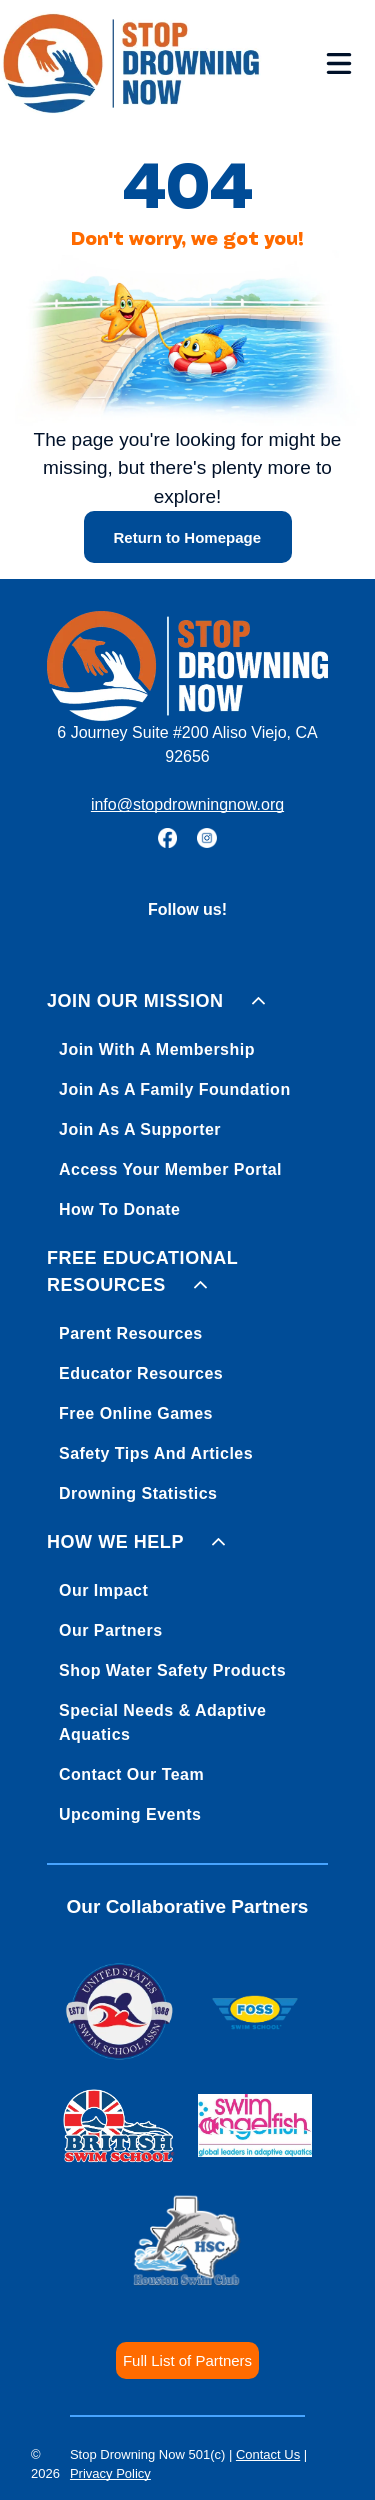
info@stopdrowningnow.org (187, 804)
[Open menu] (339, 63)
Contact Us (268, 2454)
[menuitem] (187, 1101)
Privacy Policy (110, 2473)
